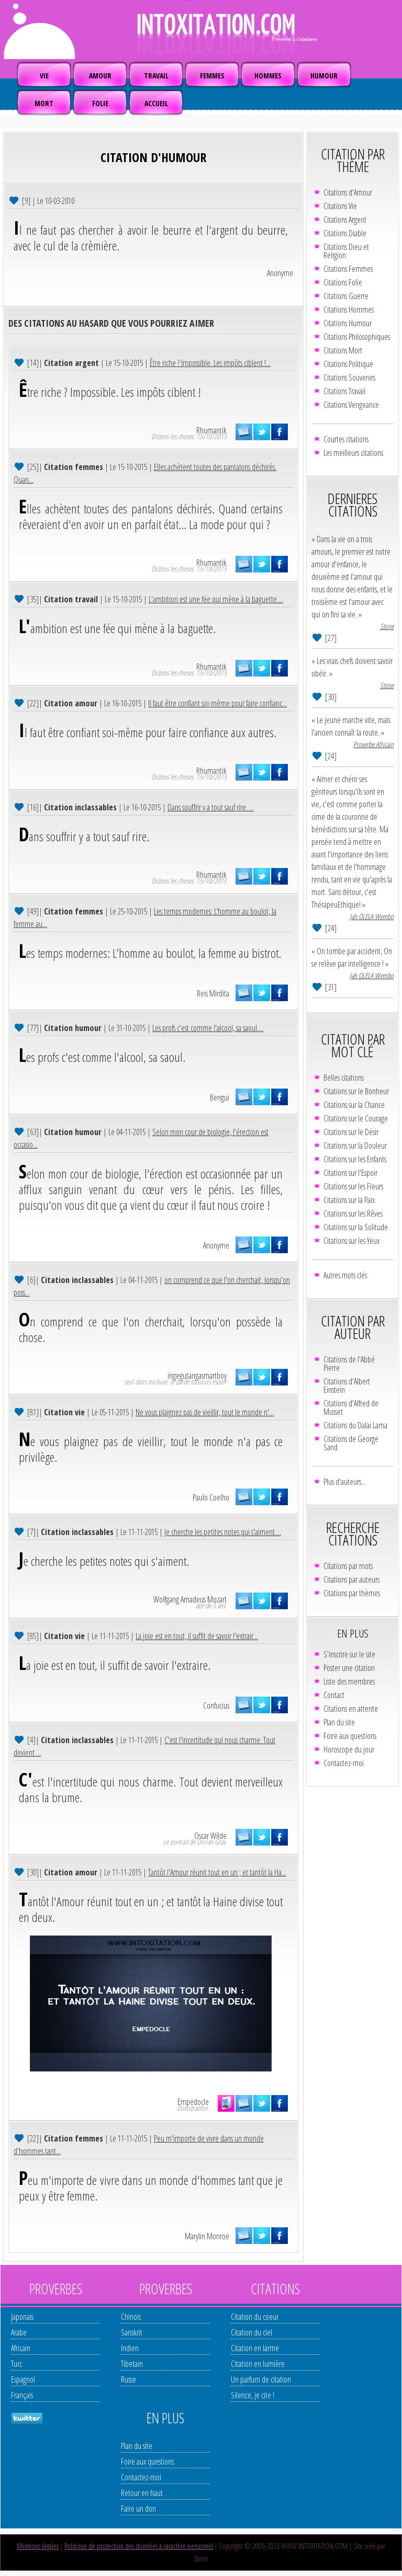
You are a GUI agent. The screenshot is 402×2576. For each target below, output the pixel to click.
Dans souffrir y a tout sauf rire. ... (211, 807)
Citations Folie (342, 282)
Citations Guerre (345, 296)
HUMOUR (324, 76)
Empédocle (193, 2102)
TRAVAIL (156, 76)
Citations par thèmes (351, 1593)
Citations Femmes (348, 268)
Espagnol (23, 2379)
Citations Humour (347, 323)
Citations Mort (342, 350)
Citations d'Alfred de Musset (350, 1407)
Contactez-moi (343, 1763)
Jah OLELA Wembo (372, 916)
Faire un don (138, 2508)
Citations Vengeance (351, 404)
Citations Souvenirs (349, 377)
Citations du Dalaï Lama (355, 1425)
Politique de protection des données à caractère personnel (138, 2546)
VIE (44, 76)
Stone (387, 626)
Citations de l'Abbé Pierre (349, 1363)
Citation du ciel (251, 2332)
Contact (333, 1695)
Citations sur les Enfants (354, 1159)
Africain (20, 2348)
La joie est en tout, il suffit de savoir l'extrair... (197, 1636)
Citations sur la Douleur (355, 1145)
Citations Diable (344, 233)
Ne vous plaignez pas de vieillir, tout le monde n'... (205, 1412)
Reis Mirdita (213, 993)
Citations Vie (340, 206)
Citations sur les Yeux (351, 1240)
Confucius (216, 1705)
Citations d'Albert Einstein (346, 1385)
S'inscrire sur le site (349, 1654)
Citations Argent (344, 219)
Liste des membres (349, 1681)
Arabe (19, 2332)
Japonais (22, 2316)
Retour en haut (142, 2493)
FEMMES (212, 76)
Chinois (131, 2316)
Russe (128, 2379)
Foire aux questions (349, 1736)
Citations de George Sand (350, 1443)
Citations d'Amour (347, 192)
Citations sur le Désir (350, 1132)
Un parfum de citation (261, 2379)
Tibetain (132, 2363)
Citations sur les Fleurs (353, 1186)
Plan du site (339, 1722)
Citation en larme (255, 2348)
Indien (130, 2348)
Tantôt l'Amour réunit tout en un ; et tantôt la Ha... (217, 1872)
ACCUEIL (156, 103)
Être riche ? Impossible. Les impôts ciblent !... (210, 363)
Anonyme (280, 273)
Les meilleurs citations (353, 453)
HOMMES (268, 76)
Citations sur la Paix (349, 1200)
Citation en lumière (258, 2363)
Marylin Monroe (207, 2236)
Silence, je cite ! (252, 2395)
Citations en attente (350, 1708)
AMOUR (100, 76)
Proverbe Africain (373, 744)
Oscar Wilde (210, 1835)
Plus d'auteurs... (344, 1481)
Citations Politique (348, 364)
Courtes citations (345, 439)
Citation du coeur (254, 2316)
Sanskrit (131, 2332)
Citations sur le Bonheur (356, 1091)
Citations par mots (348, 1566)
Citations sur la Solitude (355, 1227)
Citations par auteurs (351, 1579)
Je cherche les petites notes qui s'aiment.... (222, 1532)
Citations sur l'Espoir (350, 1172)
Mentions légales (38, 2546)
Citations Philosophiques (356, 336)
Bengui (219, 1097)
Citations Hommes (348, 309)
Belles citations (343, 1077)
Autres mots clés (345, 1275)
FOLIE (100, 103)
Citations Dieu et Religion (346, 251)
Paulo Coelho (211, 1497)
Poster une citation (349, 1668)
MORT (44, 103)
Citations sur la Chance (354, 1104)
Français (22, 2395)
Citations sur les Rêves (353, 1213)
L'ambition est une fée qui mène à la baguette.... (216, 599)
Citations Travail (344, 391)
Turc (16, 2363)
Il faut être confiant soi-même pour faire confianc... (217, 703)
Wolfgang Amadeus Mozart (190, 1599)
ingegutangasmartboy (197, 1375)
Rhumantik (211, 430)
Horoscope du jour (348, 1749)
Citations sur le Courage (355, 1118)
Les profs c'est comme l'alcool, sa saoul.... (207, 1028)
